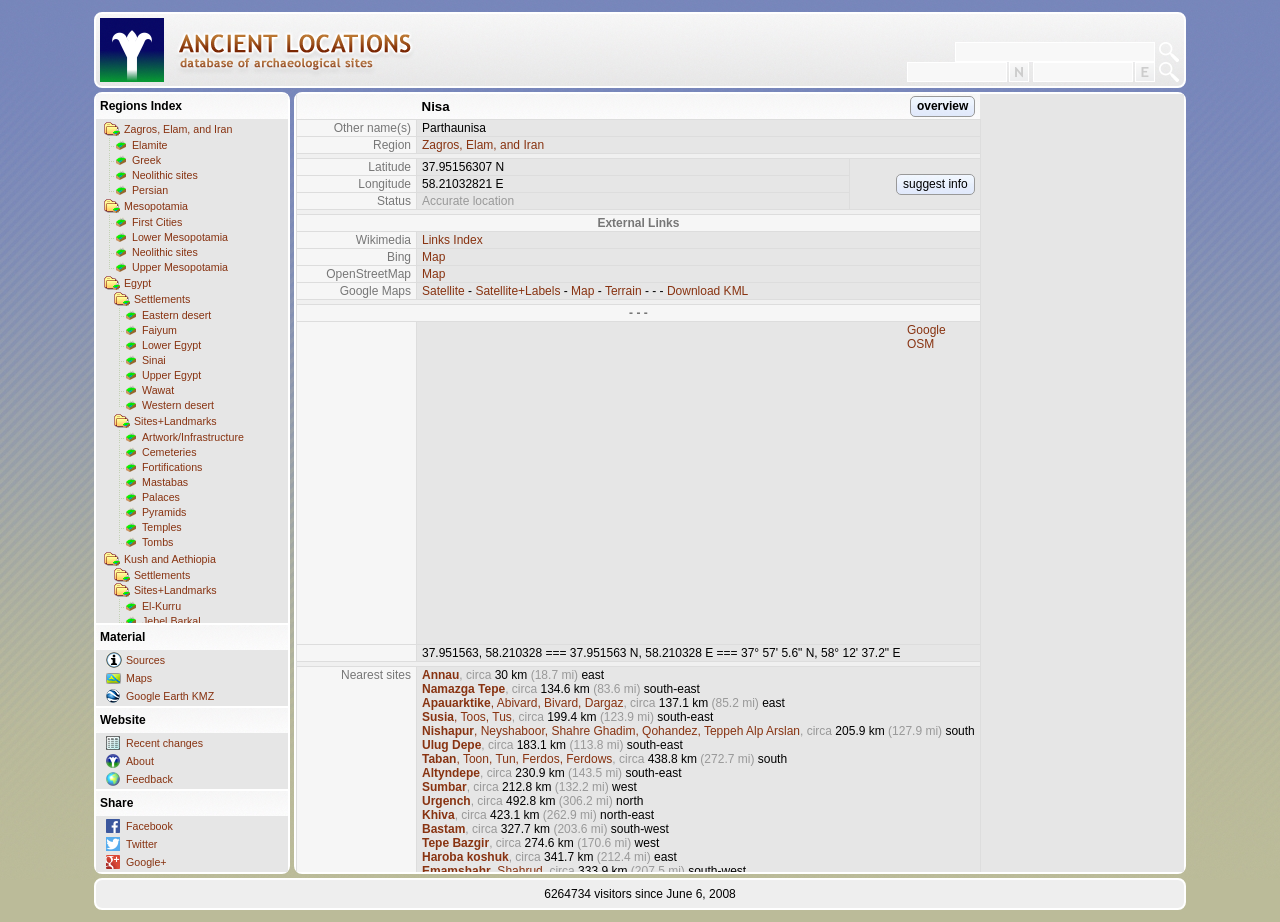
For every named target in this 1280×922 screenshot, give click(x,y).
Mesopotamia (156, 206)
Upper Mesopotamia (180, 267)
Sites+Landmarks (175, 421)
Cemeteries (169, 452)
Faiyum (159, 330)
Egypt (137, 283)
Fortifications (172, 467)
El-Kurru (161, 606)
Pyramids (164, 512)
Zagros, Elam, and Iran (178, 129)
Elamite (150, 145)
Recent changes (164, 743)
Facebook (149, 826)
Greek (146, 160)
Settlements (162, 299)
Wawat (158, 390)
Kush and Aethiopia (170, 559)
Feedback (149, 779)
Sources (145, 660)
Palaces (161, 497)
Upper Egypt (171, 375)
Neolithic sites (165, 175)
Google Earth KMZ (170, 696)
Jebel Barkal (171, 621)
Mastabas (165, 482)
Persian (150, 190)
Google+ (146, 862)
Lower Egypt (171, 345)
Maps (139, 678)
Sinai (154, 360)
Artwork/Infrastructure (193, 437)
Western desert (178, 405)
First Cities (157, 222)
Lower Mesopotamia (180, 237)
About (140, 761)
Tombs (157, 542)
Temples (162, 527)
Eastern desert (176, 315)
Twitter (141, 844)
